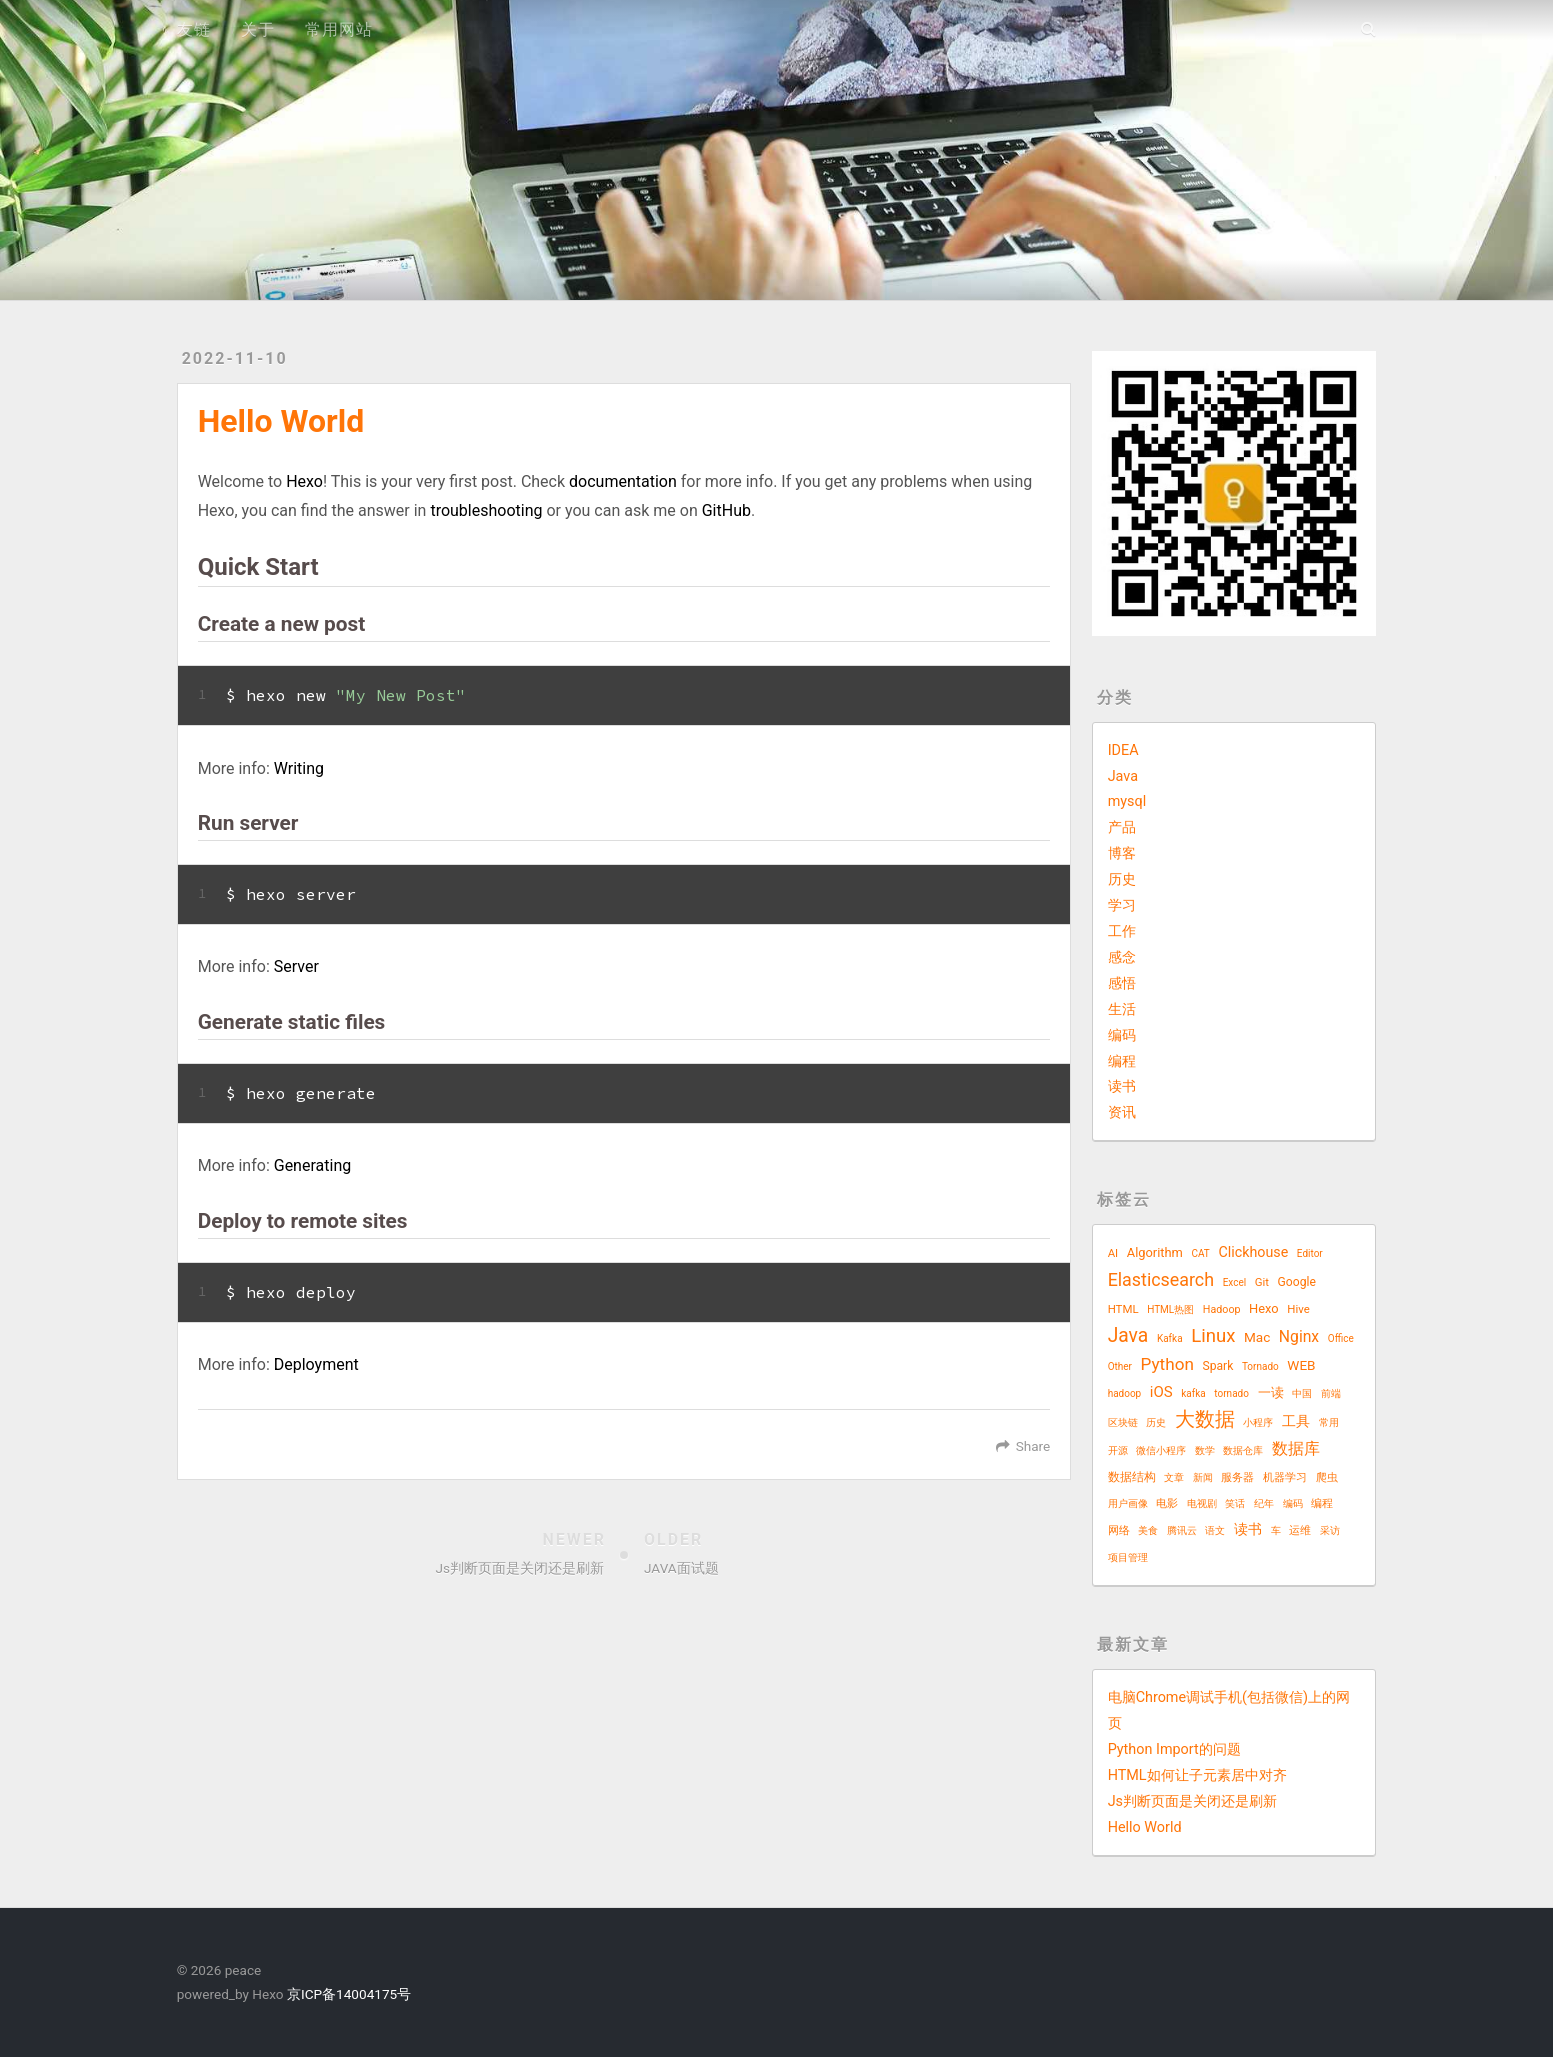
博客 (1122, 853)
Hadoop (1222, 1309)
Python (1167, 1364)
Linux (1213, 1336)
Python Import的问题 (1174, 1749)
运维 (1300, 1530)
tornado (1231, 1393)
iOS (1161, 1392)
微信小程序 (1161, 1450)
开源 (1118, 1450)
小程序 (1258, 1422)
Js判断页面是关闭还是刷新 (1192, 1801)
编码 (1122, 1035)
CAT (1200, 1253)
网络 (1119, 1530)
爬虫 (1327, 1477)
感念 (1122, 957)
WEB (1301, 1365)
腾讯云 (1182, 1530)
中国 (1302, 1393)
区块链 (1123, 1422)
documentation (623, 481)
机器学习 (1285, 1477)
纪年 (1264, 1503)
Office (1341, 1338)
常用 (1329, 1422)
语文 (1215, 1530)
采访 (1330, 1530)
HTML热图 (1170, 1309)
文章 (1174, 1477)
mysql (1127, 801)
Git (1262, 1282)
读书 (1122, 1086)
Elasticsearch (1161, 1279)
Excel (1235, 1282)
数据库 (1296, 1448)
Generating (312, 1165)
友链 (194, 29)
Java (1123, 776)
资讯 (1122, 1112)
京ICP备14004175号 (348, 1994)
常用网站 (339, 29)
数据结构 (1132, 1477)
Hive (1298, 1309)
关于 (258, 29)
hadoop (1125, 1393)
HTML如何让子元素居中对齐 (1197, 1775)
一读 (1271, 1392)
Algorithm (1155, 1252)
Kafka (1170, 1338)
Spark (1217, 1366)
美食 (1148, 1530)
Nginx (1299, 1336)
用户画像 (1128, 1503)
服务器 (1237, 1477)
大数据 (1205, 1419)
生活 (1122, 1009)
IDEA (1123, 750)
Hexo (304, 481)
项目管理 (1128, 1557)
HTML (1123, 1309)
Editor (1310, 1253)
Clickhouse (1253, 1252)
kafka (1193, 1393)
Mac (1257, 1337)
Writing (299, 768)
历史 (1122, 879)
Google (1297, 1282)
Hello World (1145, 1827)
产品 (1122, 827)
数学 (1205, 1450)
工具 (1296, 1421)
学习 (1122, 905)
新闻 (1203, 1477)
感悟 (1122, 983)
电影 (1167, 1503)
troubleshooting (486, 510)
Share (1033, 1446)
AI (1113, 1253)
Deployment (316, 1364)
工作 (1122, 931)
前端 (1331, 1393)
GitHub (726, 510)
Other (1120, 1366)
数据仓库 (1243, 1450)
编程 (1122, 1061)
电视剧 (1202, 1503)
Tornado (1260, 1366)
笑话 (1235, 1503)
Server (296, 966)
